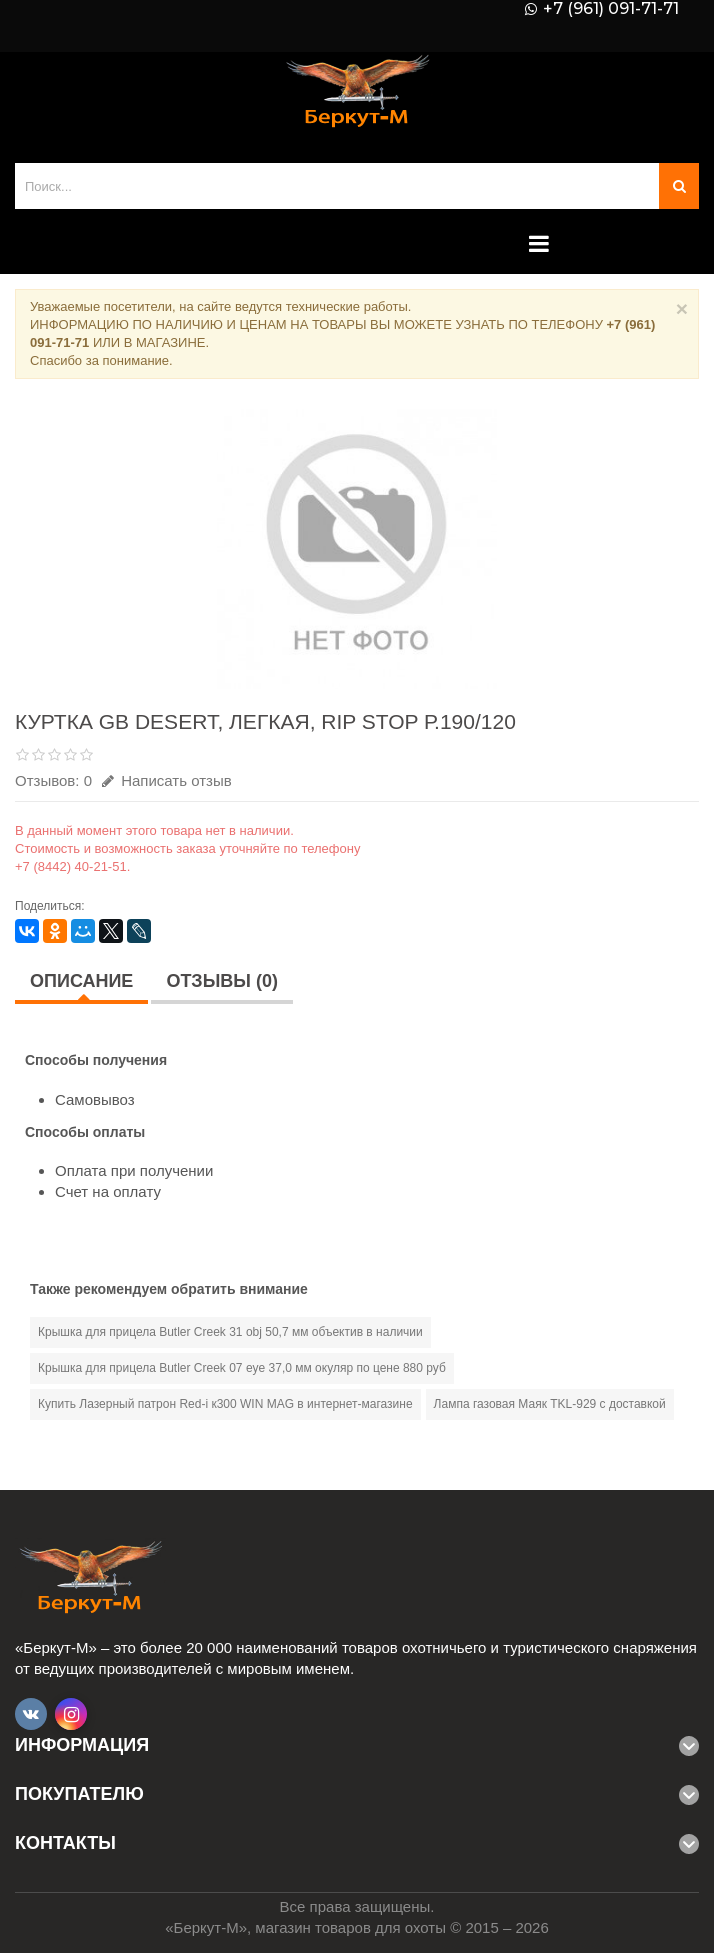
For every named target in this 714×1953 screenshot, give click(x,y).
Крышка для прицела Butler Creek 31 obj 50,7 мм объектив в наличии (230, 1332)
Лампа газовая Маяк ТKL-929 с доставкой (550, 1404)
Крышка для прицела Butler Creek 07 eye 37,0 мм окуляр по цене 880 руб (242, 1368)
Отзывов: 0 (53, 780)
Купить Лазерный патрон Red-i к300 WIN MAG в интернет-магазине (225, 1404)
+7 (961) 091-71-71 (611, 9)
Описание (81, 981)
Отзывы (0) (222, 981)
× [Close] (682, 308)
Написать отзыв (167, 780)
